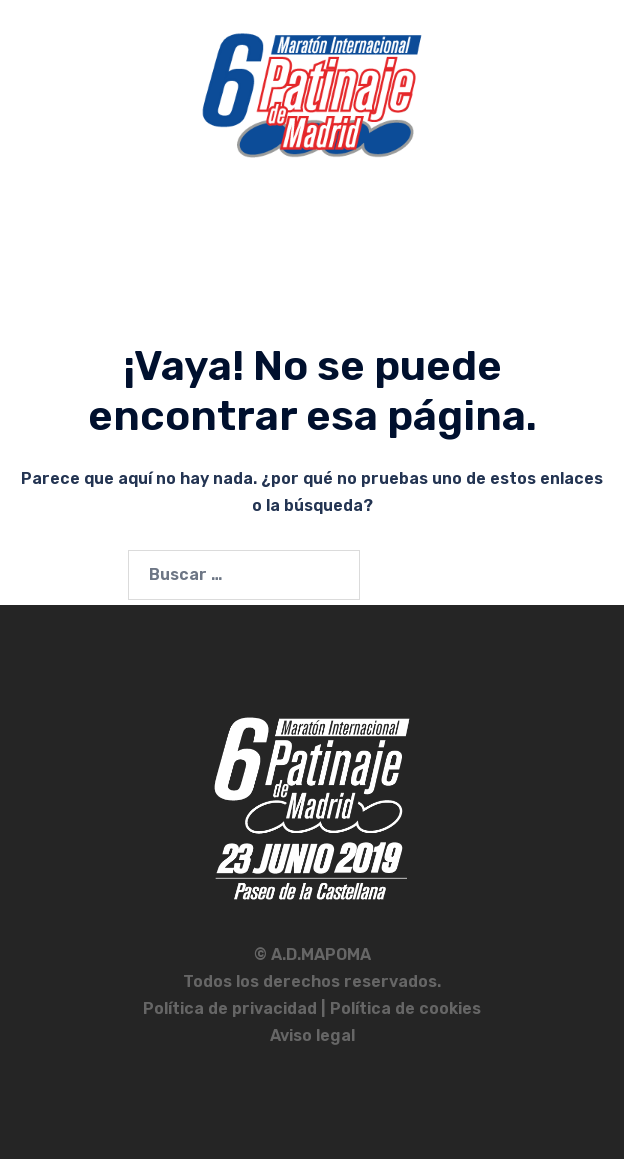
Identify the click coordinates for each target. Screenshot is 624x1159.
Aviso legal (312, 1035)
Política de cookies (405, 1008)
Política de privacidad (232, 1008)
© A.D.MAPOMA (312, 954)
